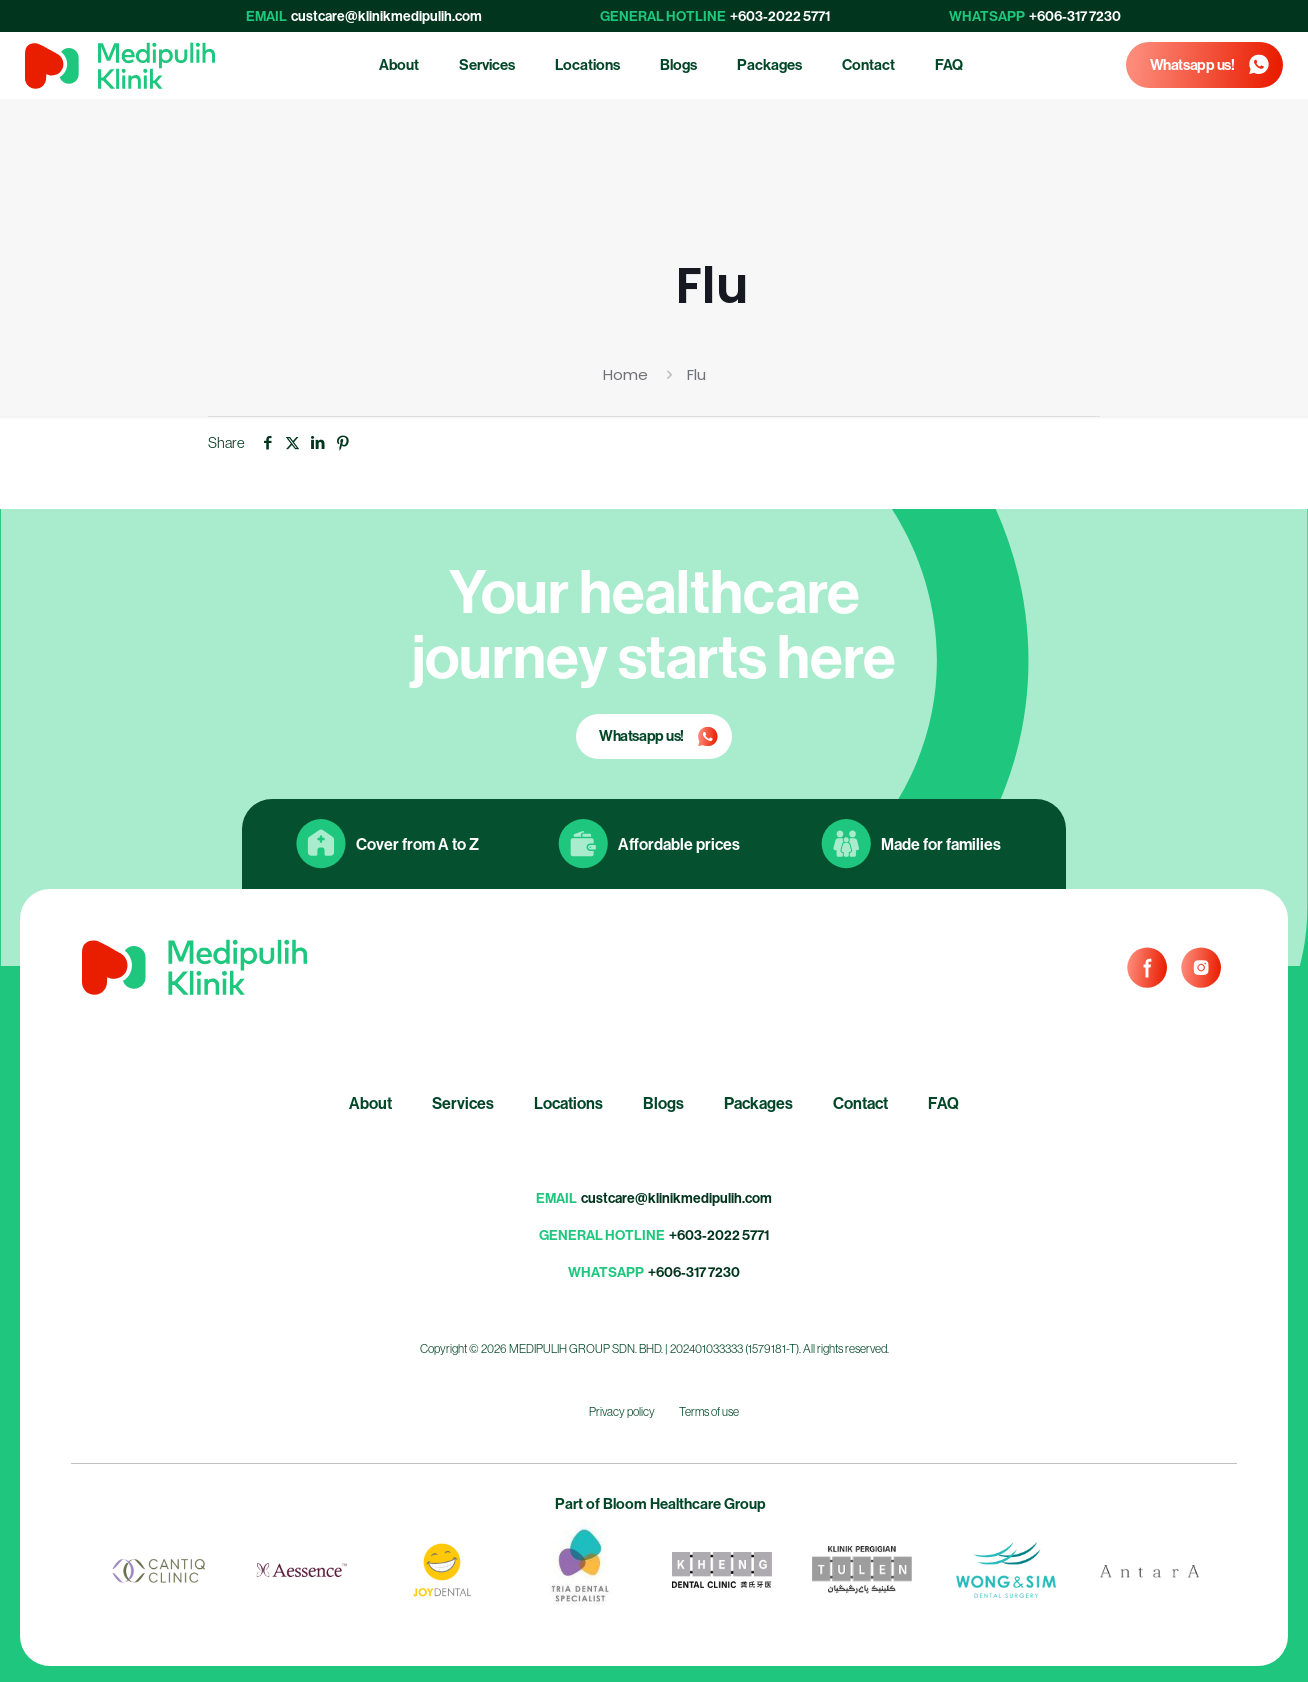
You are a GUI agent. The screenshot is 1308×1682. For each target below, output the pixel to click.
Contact (860, 1103)
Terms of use (709, 1411)
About (370, 1103)
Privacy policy (622, 1411)
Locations (568, 1103)
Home (625, 374)
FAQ (943, 1103)
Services (463, 1103)
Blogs (663, 1103)
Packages (758, 1103)
